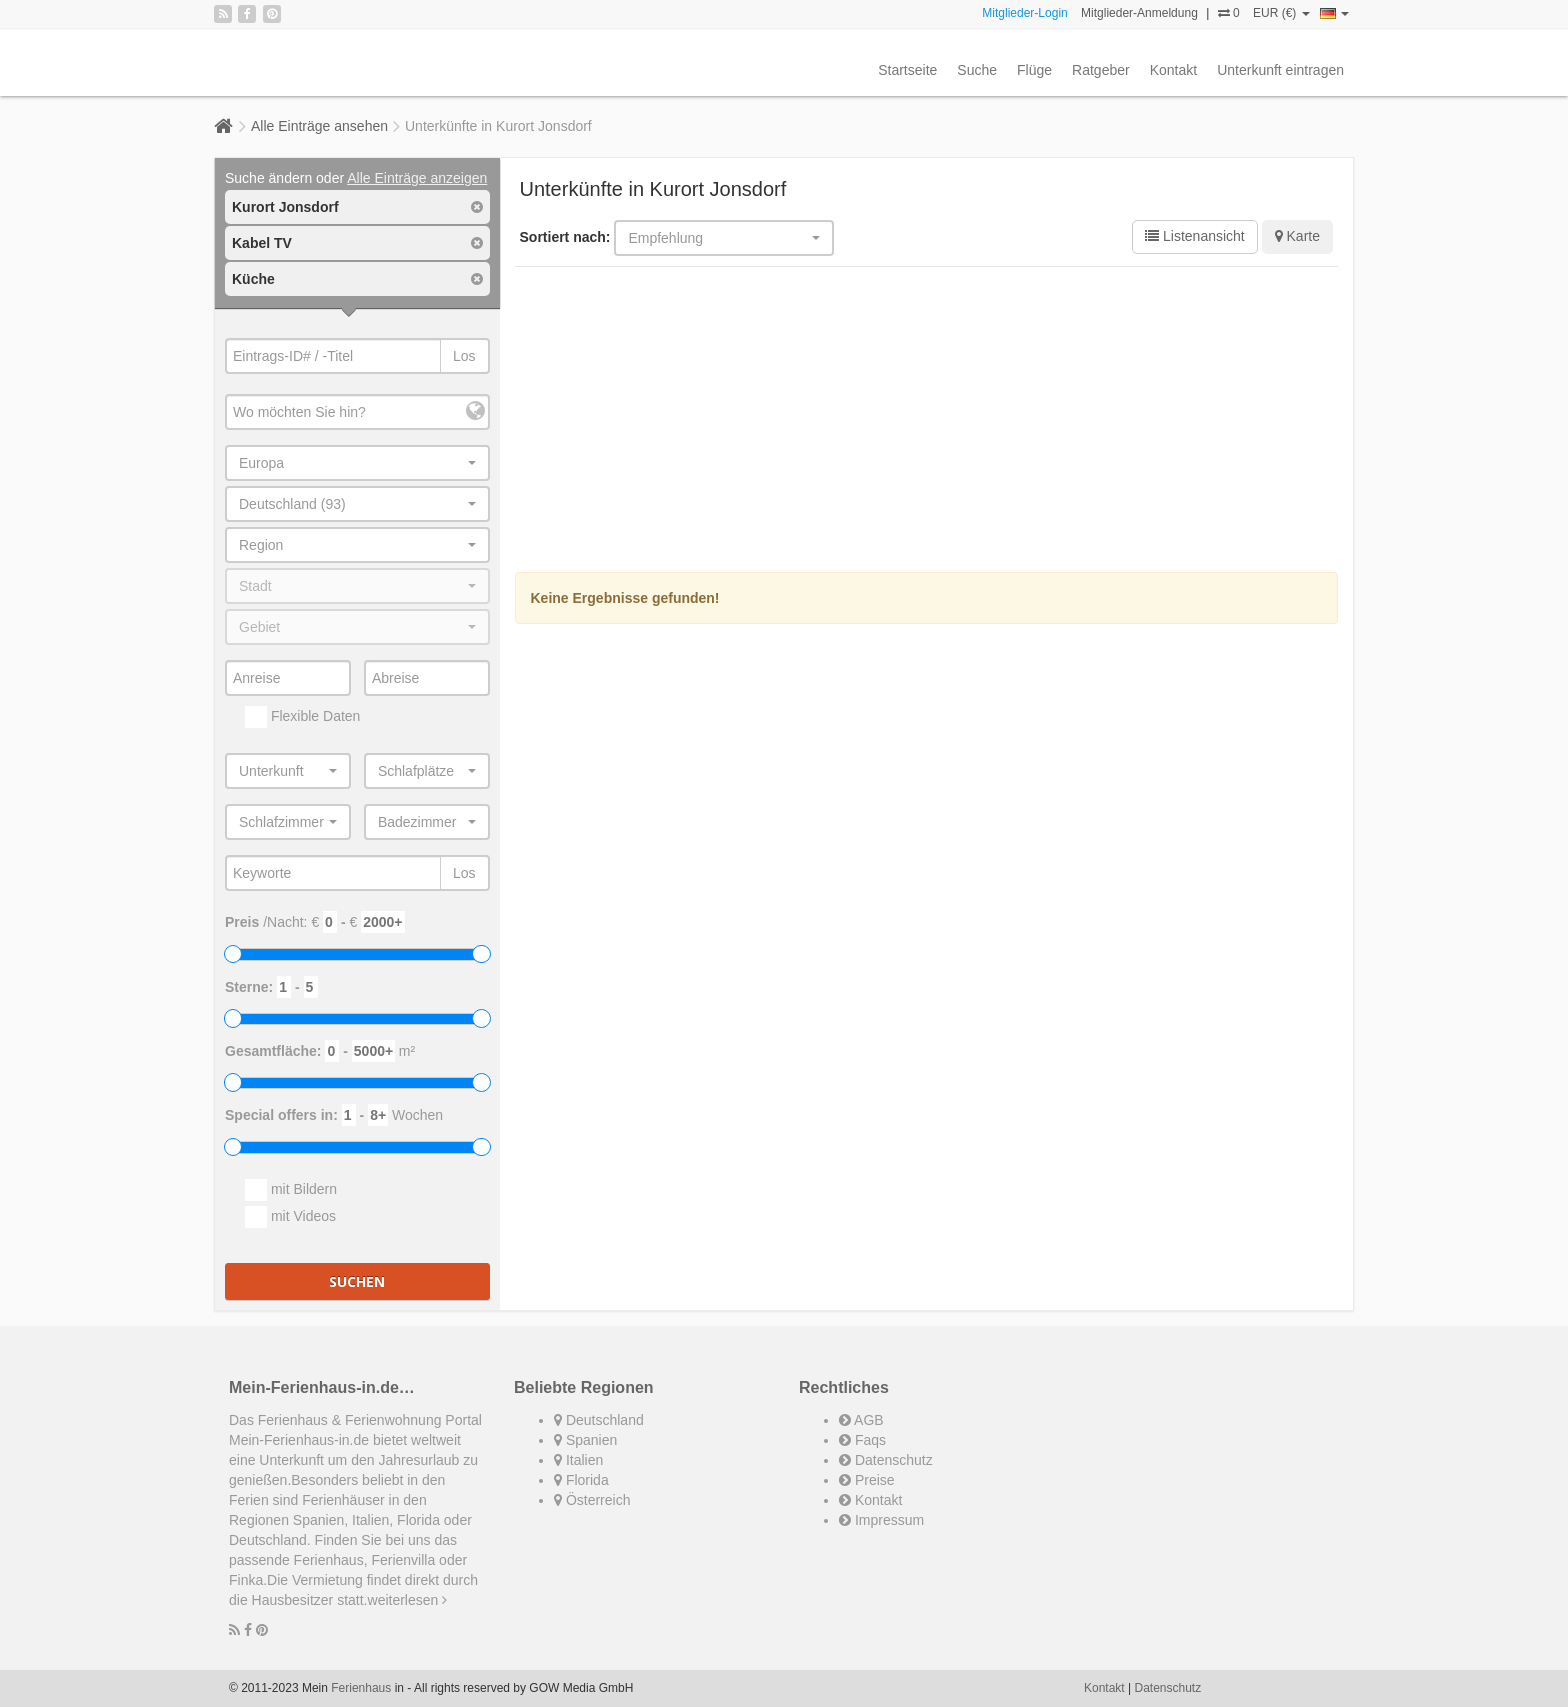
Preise (867, 1480)
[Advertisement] (927, 422)
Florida (581, 1480)
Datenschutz (886, 1460)
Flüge (1034, 70)
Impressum (881, 1520)
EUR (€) (1281, 13)
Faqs (862, 1440)
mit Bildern (291, 1190)
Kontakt (1173, 70)
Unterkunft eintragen (1280, 70)
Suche (977, 70)
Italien (578, 1460)
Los (464, 356)
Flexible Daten (302, 717)
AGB (861, 1420)
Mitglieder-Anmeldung (1139, 13)
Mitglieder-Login (1024, 13)
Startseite (907, 70)
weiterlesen (408, 1600)
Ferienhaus (361, 1688)
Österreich (592, 1500)
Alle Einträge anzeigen (417, 178)
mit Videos (290, 1217)
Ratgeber (1101, 70)
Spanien (585, 1440)
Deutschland (599, 1420)
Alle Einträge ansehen (319, 126)
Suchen (357, 1281)
